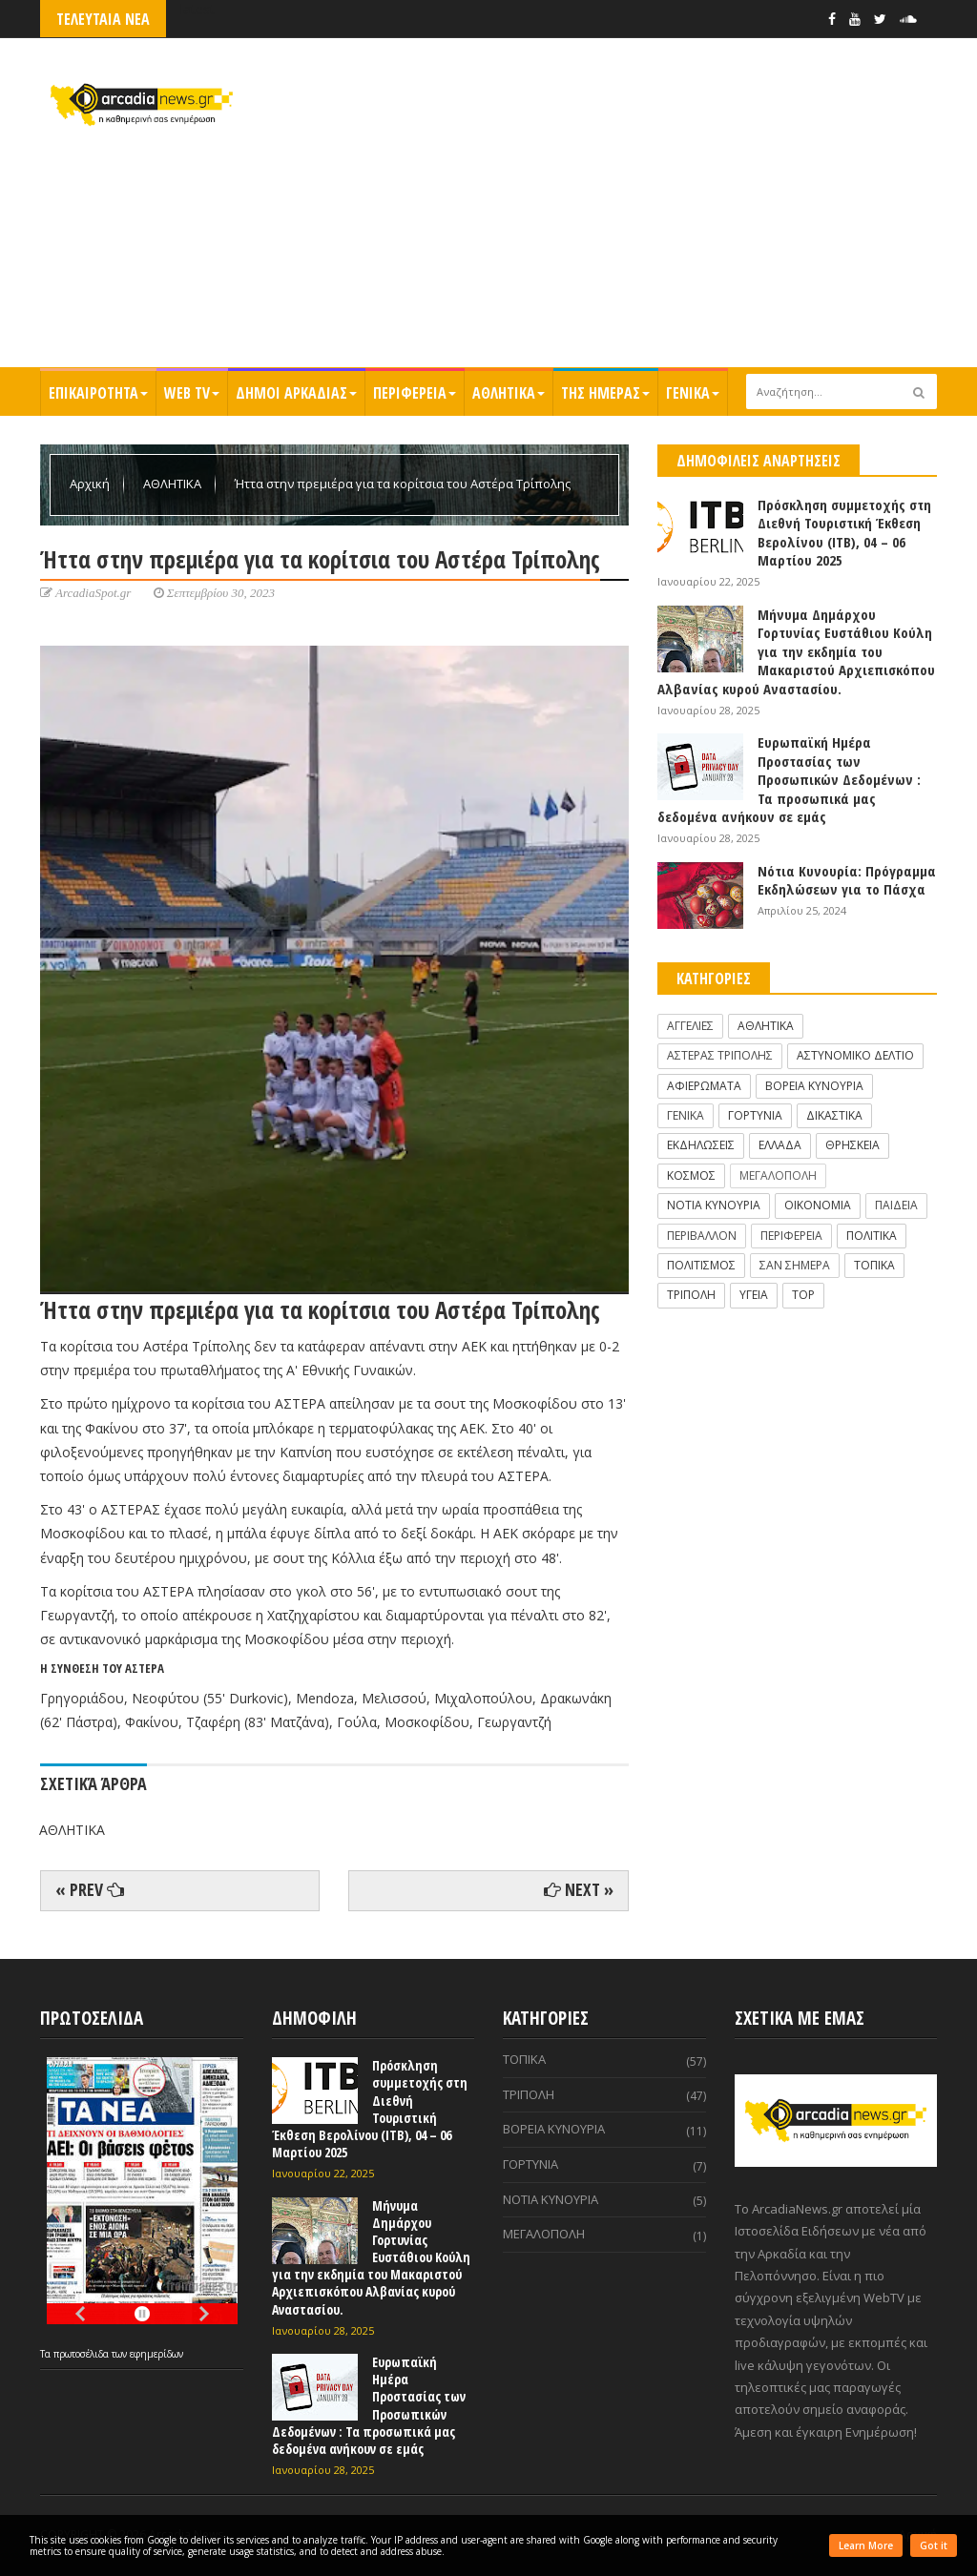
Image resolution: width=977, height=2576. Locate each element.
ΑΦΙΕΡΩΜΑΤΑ (704, 1086)
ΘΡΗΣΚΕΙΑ (852, 1145)
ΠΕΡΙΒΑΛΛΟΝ (702, 1235)
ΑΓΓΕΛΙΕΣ (690, 1026)
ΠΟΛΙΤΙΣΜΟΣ (701, 1265)
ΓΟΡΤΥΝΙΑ (755, 1115)
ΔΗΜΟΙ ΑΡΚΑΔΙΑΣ (296, 392)
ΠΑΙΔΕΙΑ (896, 1205)
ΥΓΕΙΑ (753, 1295)
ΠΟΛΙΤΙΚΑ (871, 1235)
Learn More (866, 2545)
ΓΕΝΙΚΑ (692, 392)
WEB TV (191, 392)
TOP (803, 1295)
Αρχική (91, 483)
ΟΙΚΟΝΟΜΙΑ (817, 1205)
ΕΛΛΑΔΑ (780, 1145)
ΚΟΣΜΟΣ (691, 1175)
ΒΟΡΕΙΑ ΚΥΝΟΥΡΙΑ (814, 1086)
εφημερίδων (156, 2353)
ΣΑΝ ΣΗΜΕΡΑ (794, 1265)
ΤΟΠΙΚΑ (874, 1265)
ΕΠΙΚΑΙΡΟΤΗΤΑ (98, 392)
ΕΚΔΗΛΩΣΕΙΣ (701, 1145)
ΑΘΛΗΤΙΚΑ (508, 392)
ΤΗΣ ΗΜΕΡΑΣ (605, 392)
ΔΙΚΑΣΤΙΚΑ (834, 1115)
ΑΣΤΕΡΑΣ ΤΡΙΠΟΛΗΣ (720, 1055)
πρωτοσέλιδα (82, 2353)
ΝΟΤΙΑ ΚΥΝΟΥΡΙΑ (713, 1205)
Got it (933, 2545)
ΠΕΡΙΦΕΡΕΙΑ (414, 392)
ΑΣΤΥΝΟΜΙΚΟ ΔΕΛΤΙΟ (855, 1055)
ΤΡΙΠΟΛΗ (691, 1295)
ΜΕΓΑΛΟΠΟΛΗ (778, 1175)
